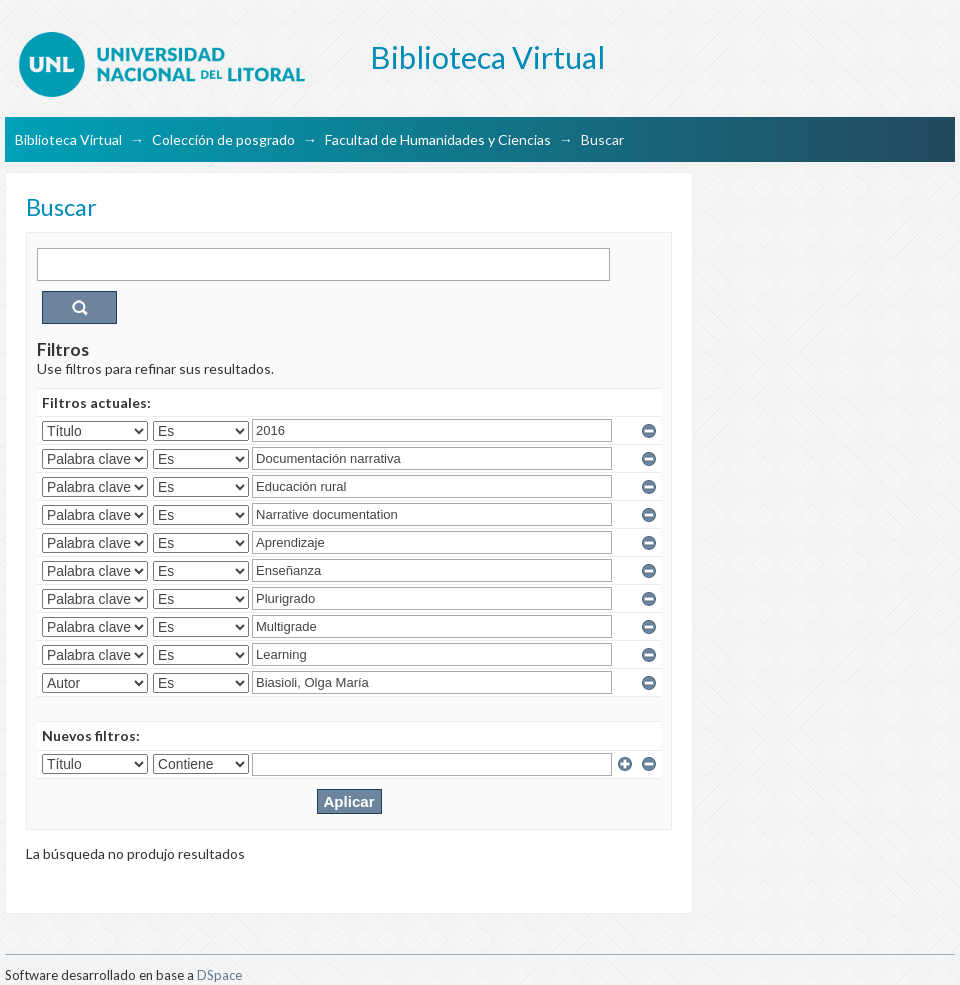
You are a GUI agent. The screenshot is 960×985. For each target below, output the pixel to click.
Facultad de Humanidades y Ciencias (438, 139)
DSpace (219, 975)
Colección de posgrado (223, 139)
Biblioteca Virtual (68, 139)
